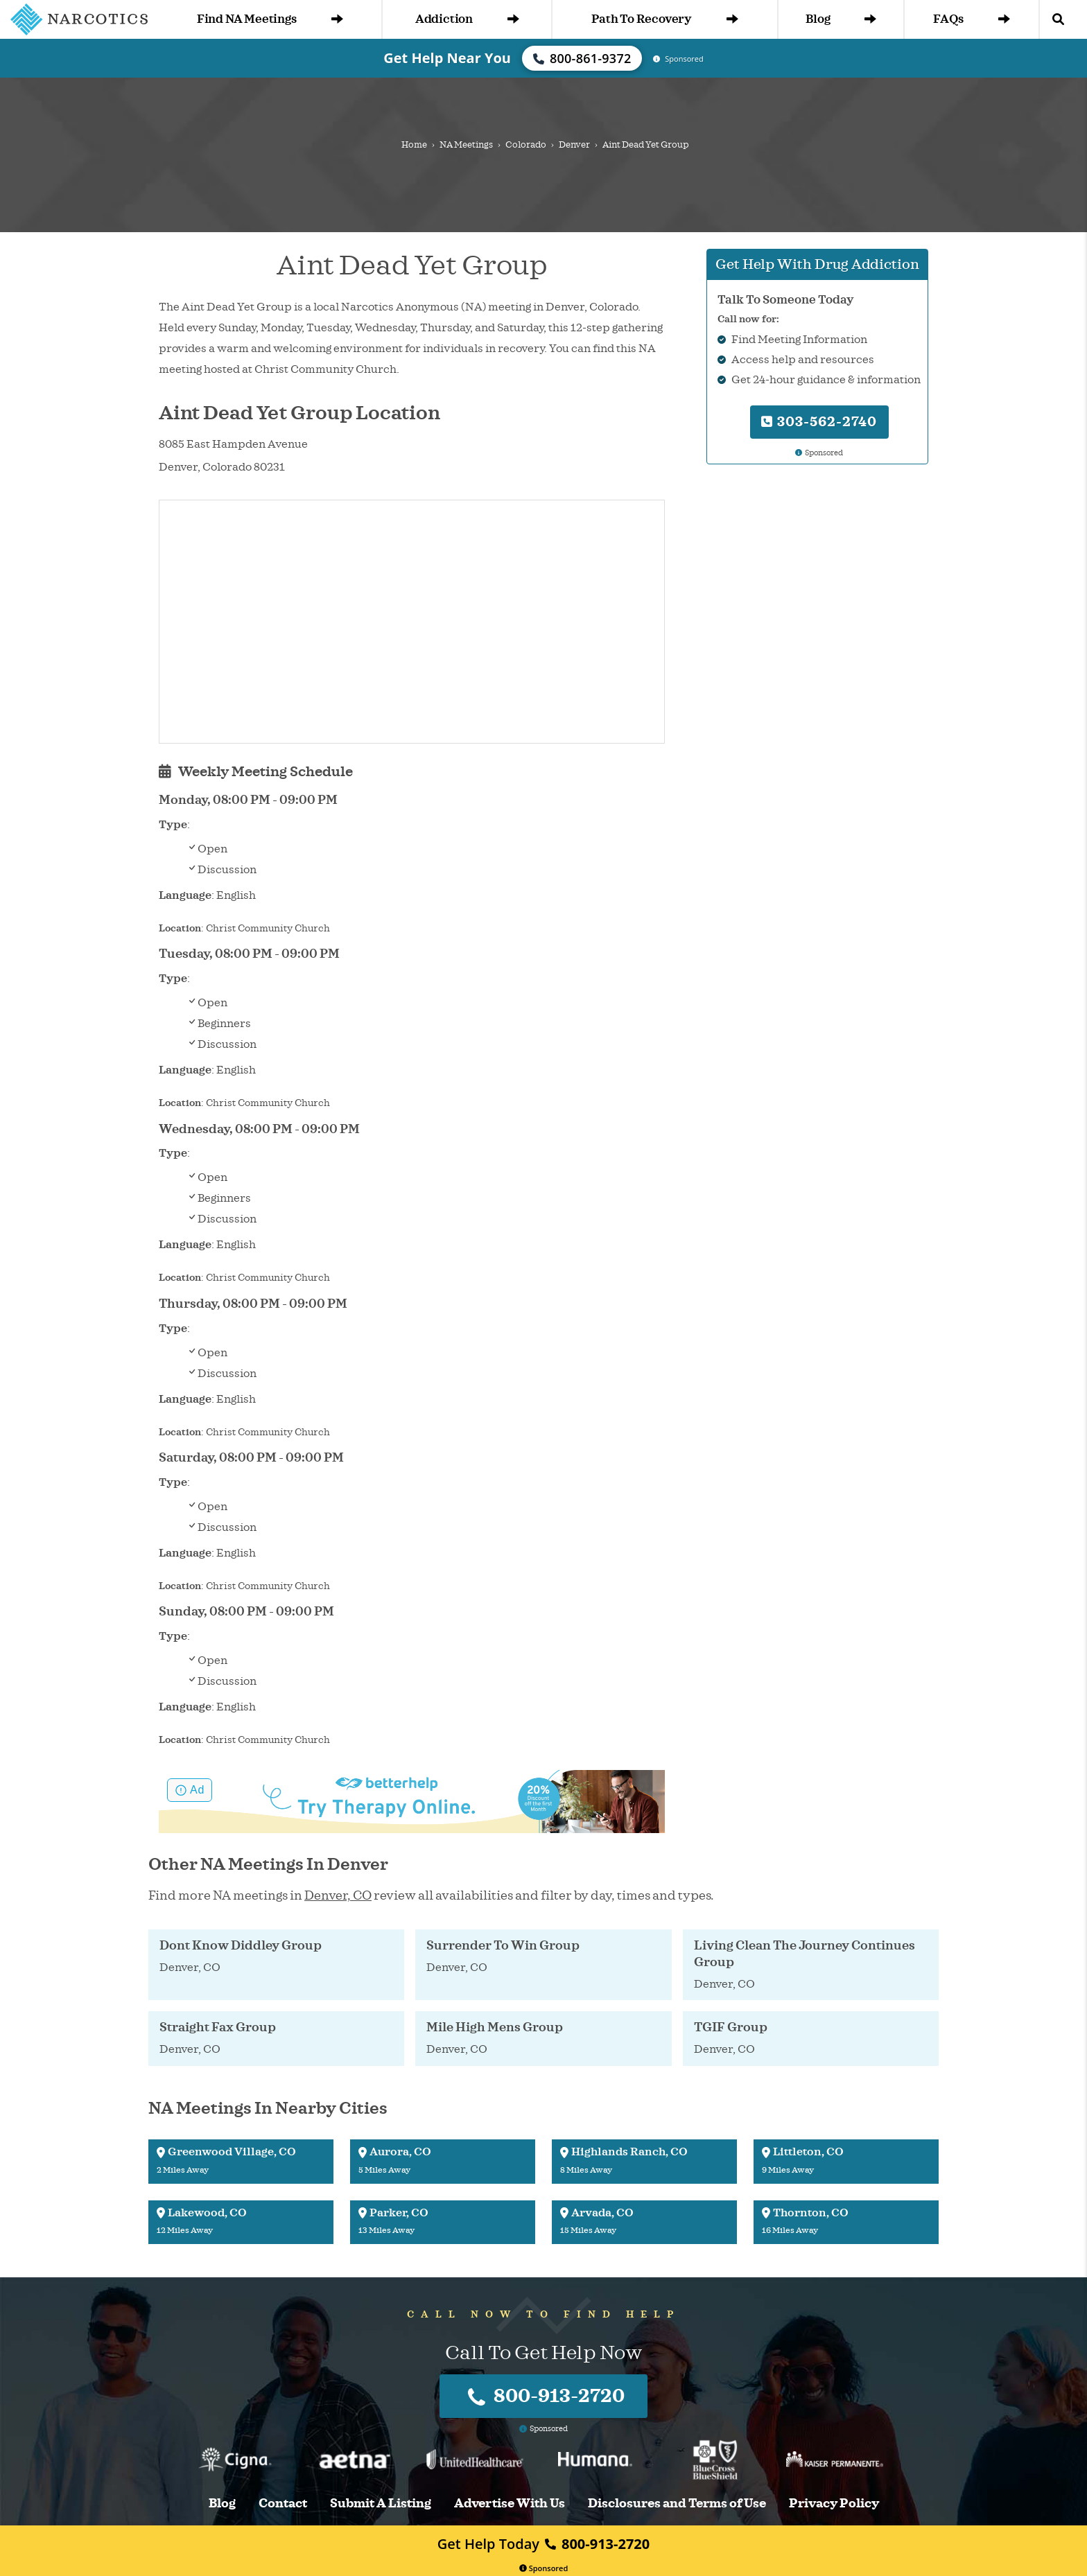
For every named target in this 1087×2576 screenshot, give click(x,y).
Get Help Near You (447, 58)
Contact (283, 2504)
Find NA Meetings (270, 19)
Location (180, 928)
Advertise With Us (509, 2504)
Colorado (525, 144)
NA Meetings (466, 144)
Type (173, 825)
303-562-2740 (819, 421)
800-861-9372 (582, 58)
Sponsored (543, 2568)
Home (414, 144)
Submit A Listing (380, 2504)
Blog (841, 19)
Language (185, 895)
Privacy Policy (834, 2504)
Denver (574, 144)
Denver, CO (338, 1895)
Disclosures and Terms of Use (677, 2504)
